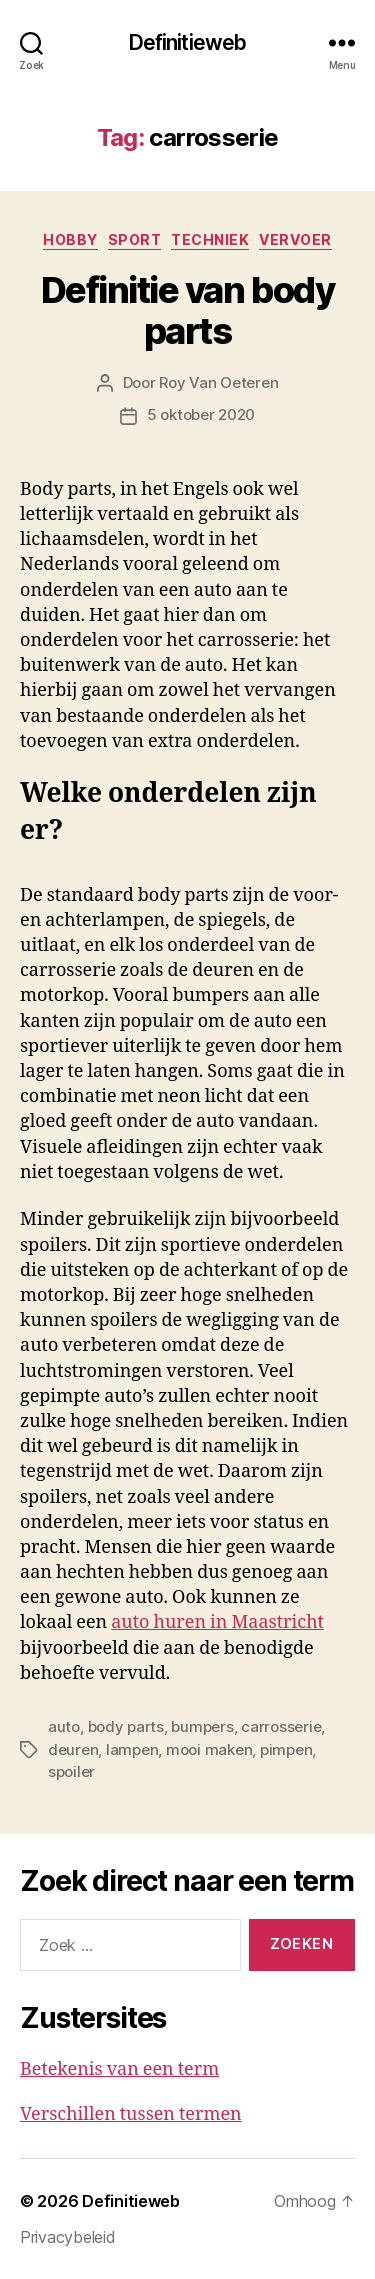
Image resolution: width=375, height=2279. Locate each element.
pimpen (286, 1749)
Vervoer (295, 239)
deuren (73, 1749)
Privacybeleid (68, 2237)
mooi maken (209, 1749)
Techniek (210, 239)
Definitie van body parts (187, 310)
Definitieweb (188, 42)
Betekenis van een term (119, 2069)
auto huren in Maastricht (217, 1622)
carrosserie (281, 1726)
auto (64, 1726)
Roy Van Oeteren (218, 382)
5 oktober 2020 (201, 414)
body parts (126, 1726)
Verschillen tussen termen (131, 2114)
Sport (135, 239)
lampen (132, 1749)
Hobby (70, 239)
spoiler (71, 1771)
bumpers (202, 1726)
